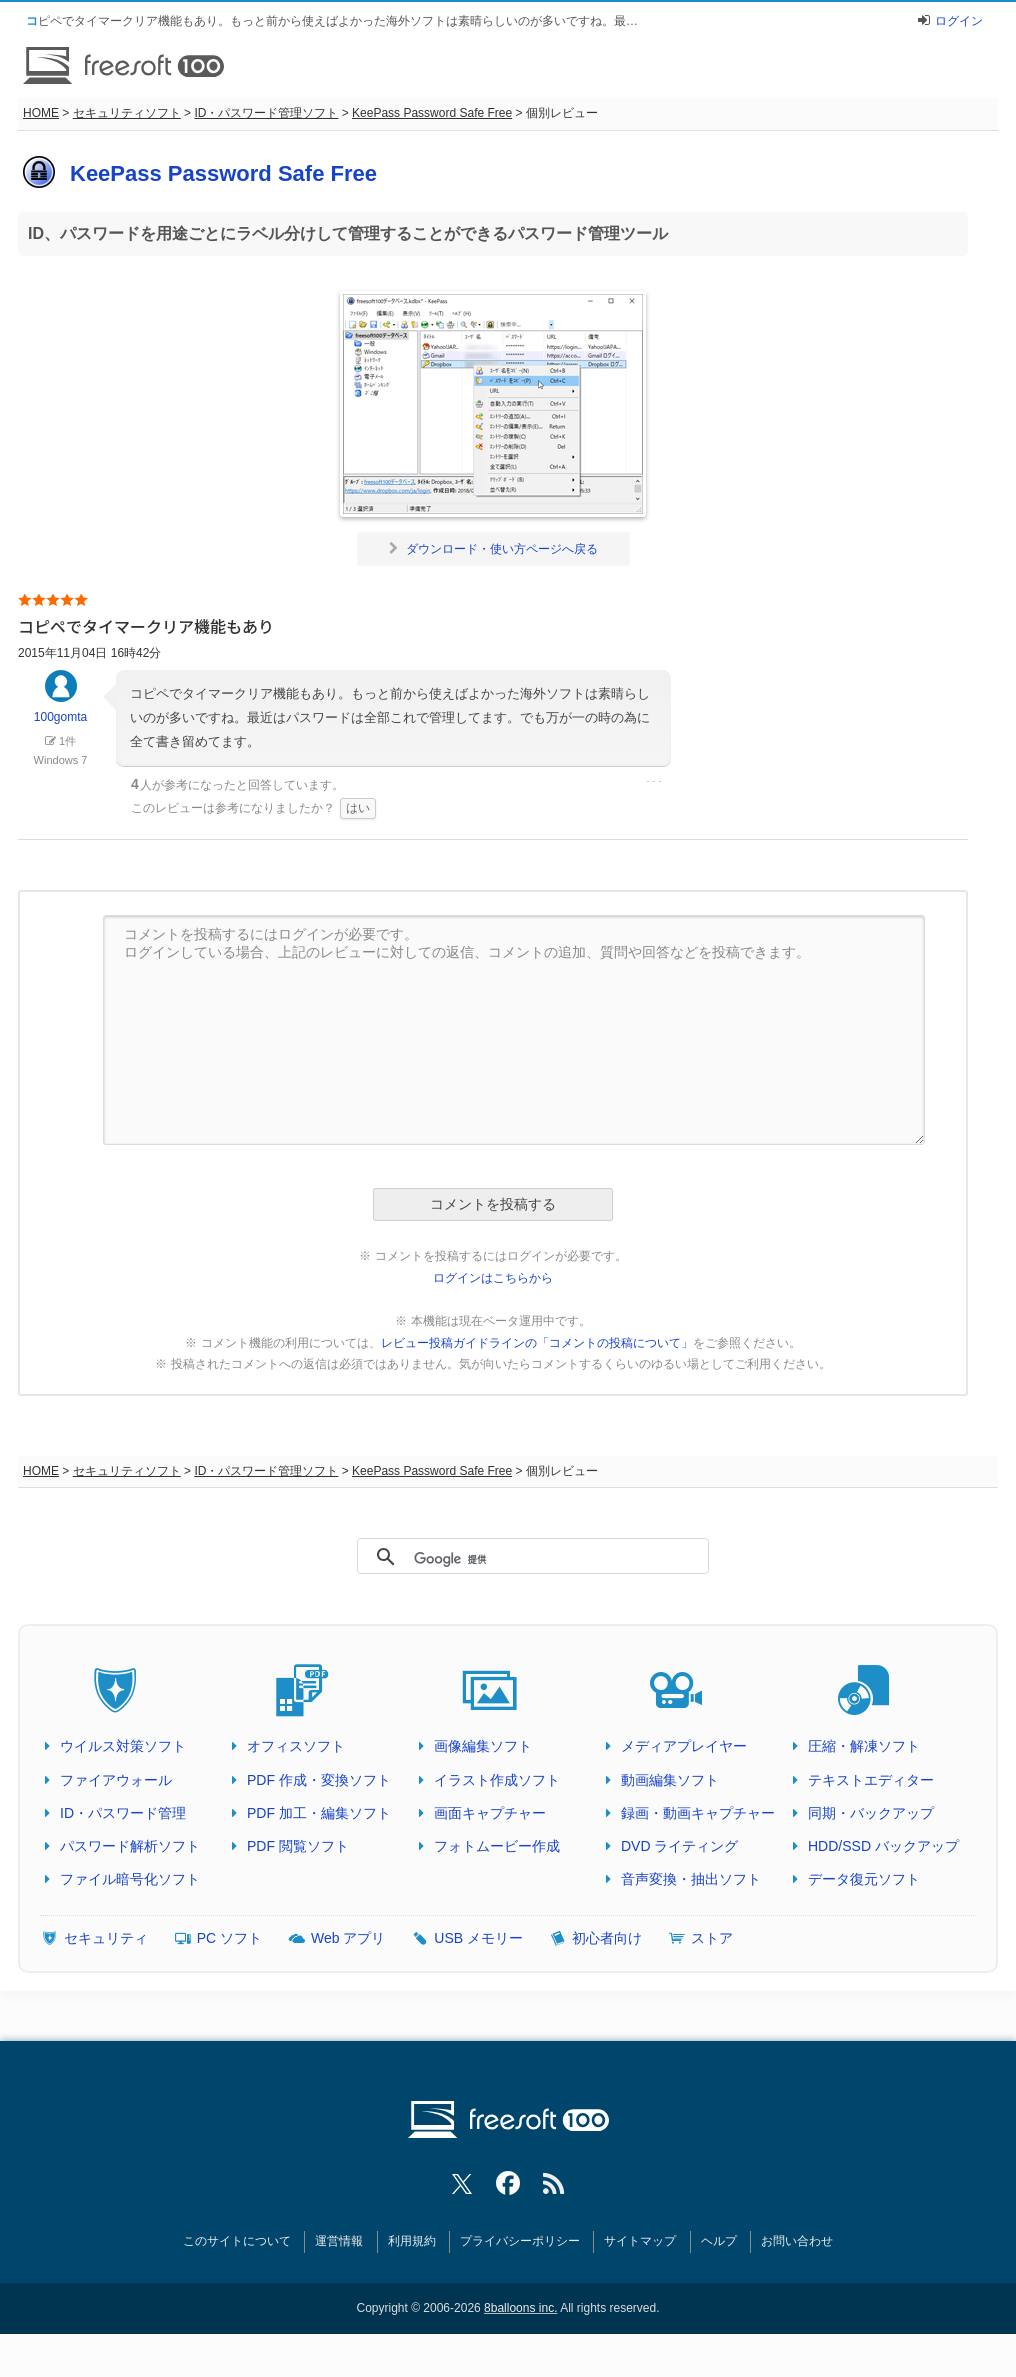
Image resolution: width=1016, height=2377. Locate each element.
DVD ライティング (679, 1846)
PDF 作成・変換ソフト (319, 1780)
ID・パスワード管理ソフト (266, 113)
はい (358, 808)
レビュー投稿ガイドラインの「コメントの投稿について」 (537, 1343)
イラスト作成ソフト (497, 1780)
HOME (41, 113)
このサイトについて (237, 2241)
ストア (712, 1938)
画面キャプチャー (490, 1813)
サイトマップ (640, 2241)
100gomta (60, 706)
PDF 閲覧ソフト (298, 1846)
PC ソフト (229, 1938)
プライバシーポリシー (520, 2241)
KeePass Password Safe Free (432, 113)
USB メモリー (478, 1938)
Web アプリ (348, 1938)
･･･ (654, 782)
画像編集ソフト (483, 1746)
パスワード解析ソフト (130, 1846)
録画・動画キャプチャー (698, 1813)
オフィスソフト (296, 1746)
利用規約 (412, 2241)
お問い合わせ (797, 2241)
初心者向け (607, 1938)
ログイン (959, 21)
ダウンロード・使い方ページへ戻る (493, 549)
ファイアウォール (116, 1780)
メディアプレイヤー (684, 1746)
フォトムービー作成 (497, 1846)
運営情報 (339, 2241)
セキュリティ (106, 1938)
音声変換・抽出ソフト (691, 1879)
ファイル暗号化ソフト (130, 1879)
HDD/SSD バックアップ (883, 1846)
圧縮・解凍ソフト (864, 1746)
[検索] (524, 1559)
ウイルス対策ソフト (123, 1746)
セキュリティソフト (127, 113)
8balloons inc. (520, 2308)
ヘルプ (719, 2241)
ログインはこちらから (493, 1278)
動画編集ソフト (670, 1780)
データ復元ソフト (864, 1879)
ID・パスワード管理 (123, 1813)
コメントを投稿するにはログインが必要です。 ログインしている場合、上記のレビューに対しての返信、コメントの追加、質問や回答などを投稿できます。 (514, 1030)
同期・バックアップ (871, 1813)
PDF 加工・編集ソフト (319, 1813)
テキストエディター (871, 1780)
